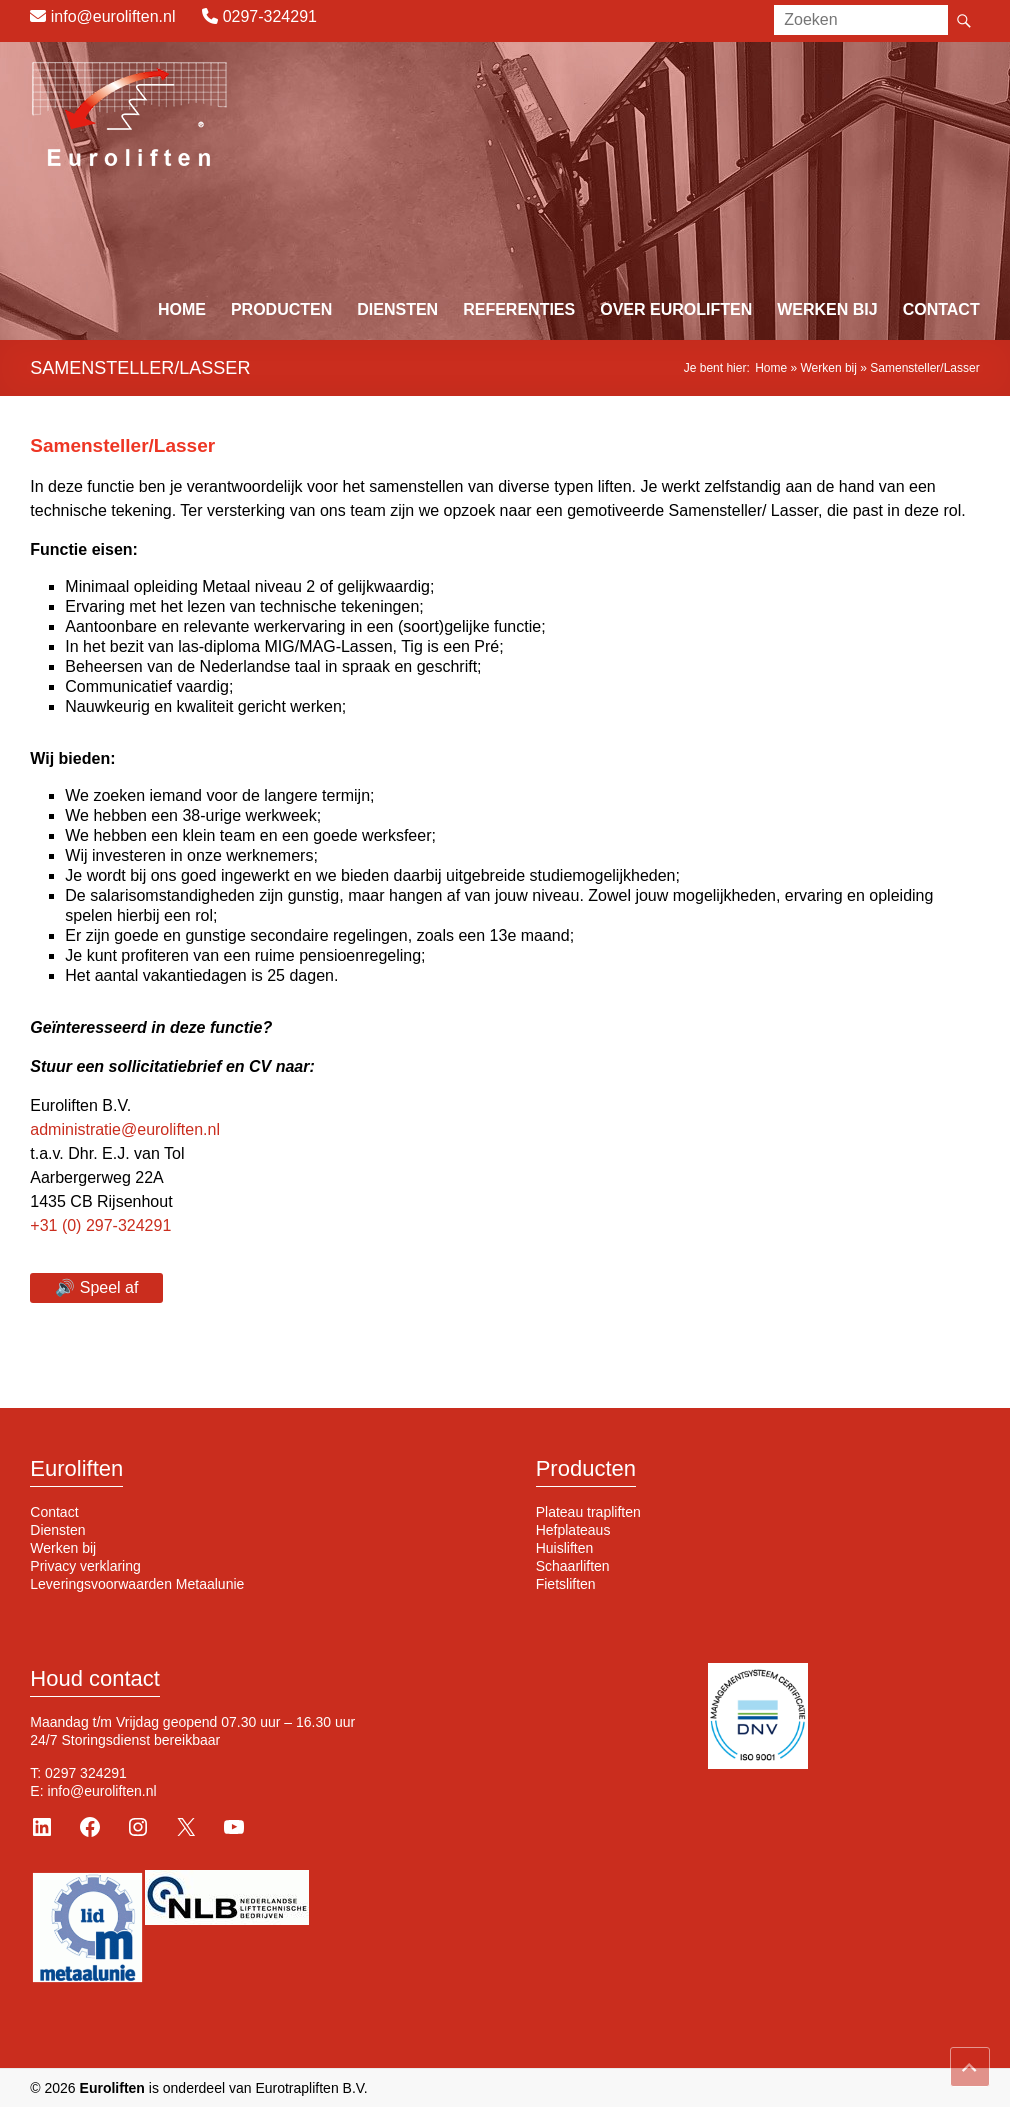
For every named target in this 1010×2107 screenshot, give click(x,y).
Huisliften (565, 1548)
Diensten (397, 309)
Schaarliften (573, 1566)
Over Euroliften (676, 309)
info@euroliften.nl (113, 16)
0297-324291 (270, 16)
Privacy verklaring (85, 1566)
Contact (941, 309)
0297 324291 (86, 1773)
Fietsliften (566, 1584)
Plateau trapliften (588, 1512)
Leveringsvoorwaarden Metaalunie (137, 1584)
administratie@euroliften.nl (125, 1129)
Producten (281, 309)
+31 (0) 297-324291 (100, 1225)
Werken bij (827, 309)
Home (182, 309)
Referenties (519, 309)
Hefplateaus (573, 1530)
